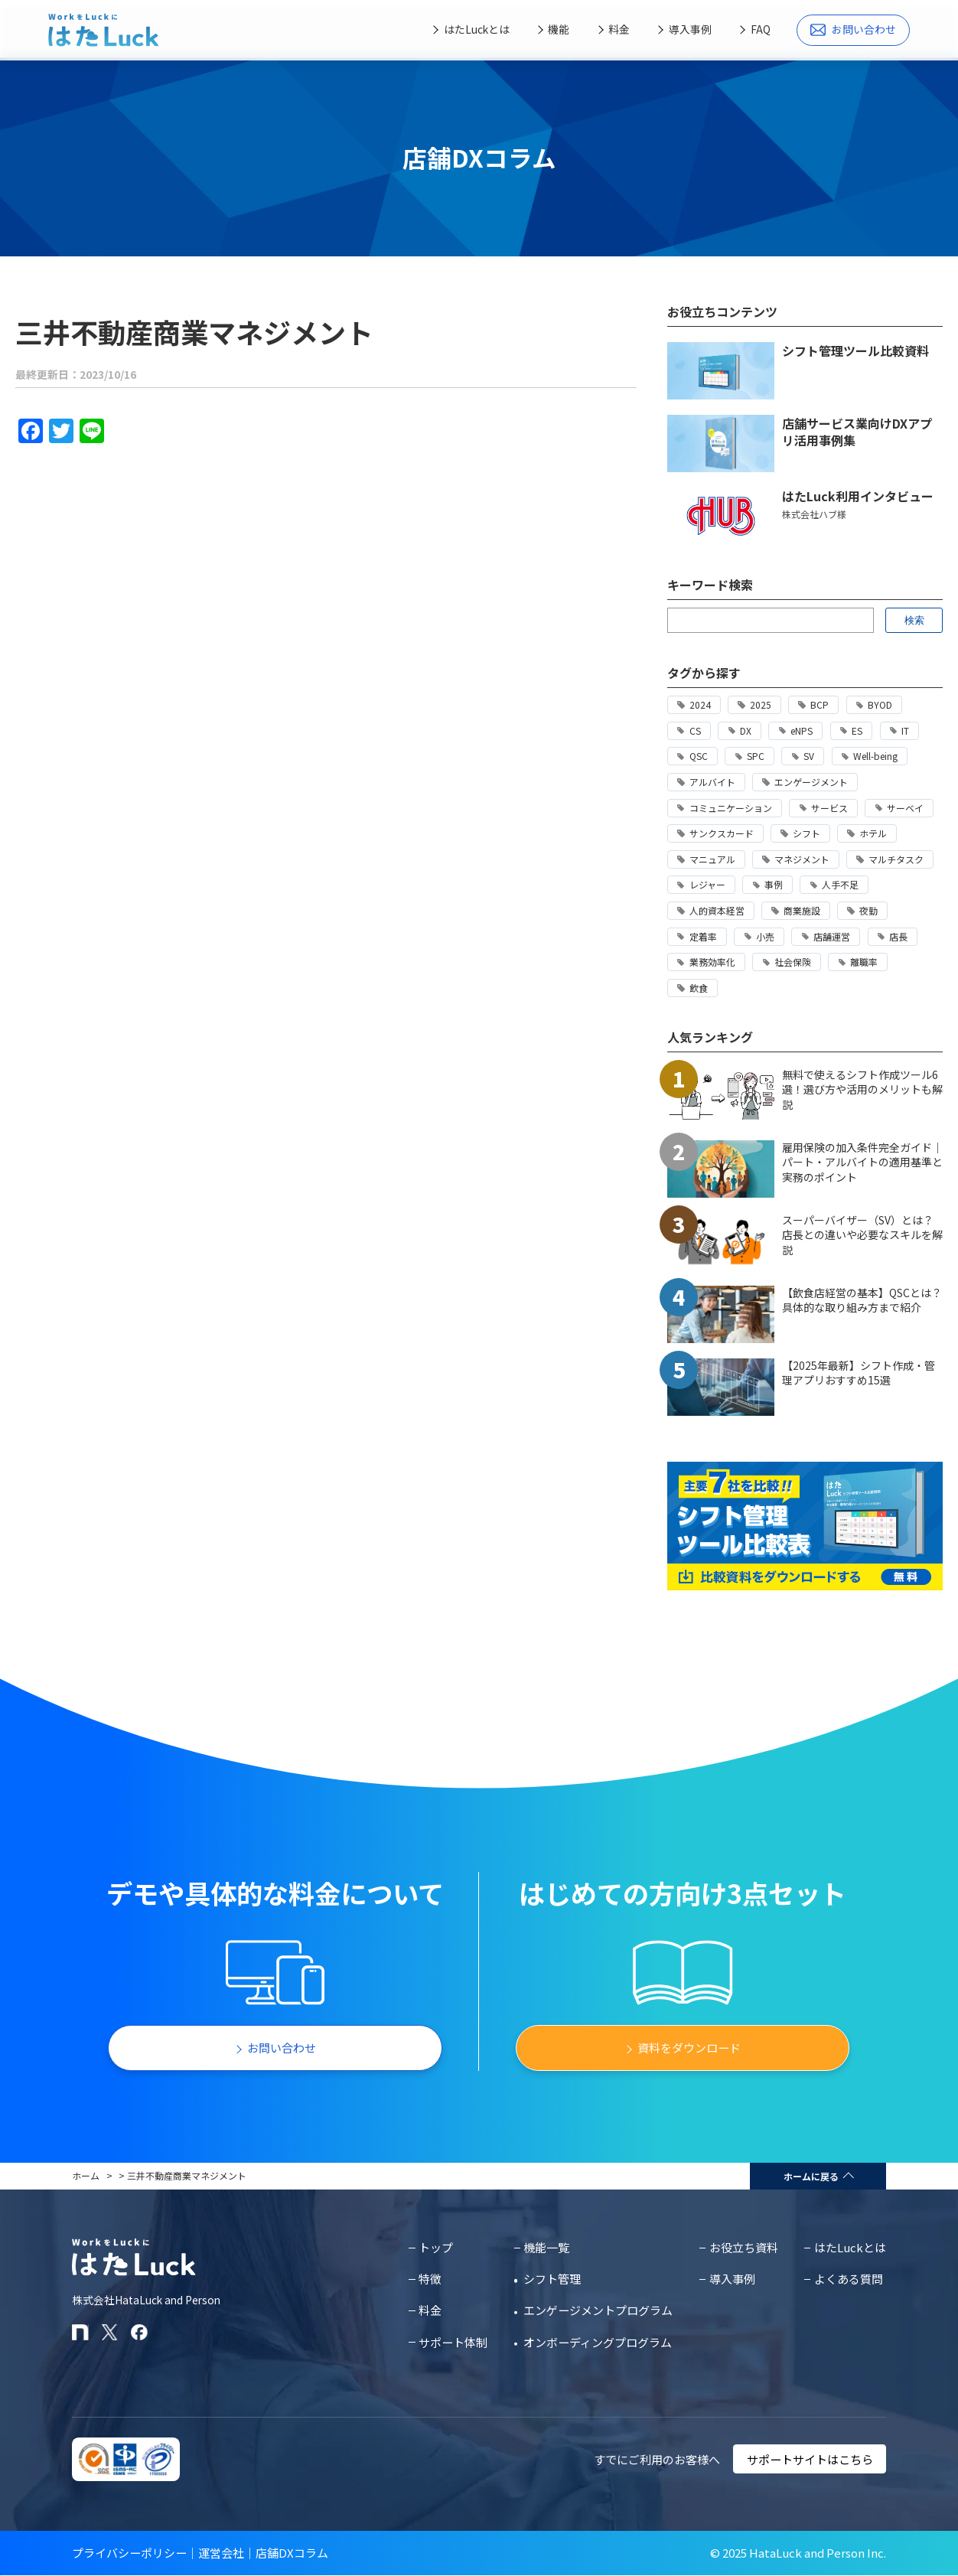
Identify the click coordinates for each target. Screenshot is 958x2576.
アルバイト (712, 781)
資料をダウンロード (689, 2048)
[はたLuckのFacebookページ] (139, 2332)
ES (857, 730)
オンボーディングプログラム (597, 2342)
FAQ (761, 29)
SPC (755, 755)
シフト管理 (552, 2279)
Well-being (875, 755)
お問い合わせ (853, 29)
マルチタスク (896, 859)
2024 (700, 704)
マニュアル (712, 859)
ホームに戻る (811, 2176)
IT (905, 730)
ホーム (85, 2175)
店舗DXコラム (292, 2553)
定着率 (703, 936)
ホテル (873, 833)
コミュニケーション (730, 807)
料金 (619, 29)
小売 (765, 936)
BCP (819, 704)
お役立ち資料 (743, 2247)
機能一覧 (546, 2247)
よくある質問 (848, 2279)
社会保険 (792, 961)
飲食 (698, 987)
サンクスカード (721, 833)
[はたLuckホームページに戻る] (104, 30)
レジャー (707, 884)
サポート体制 (453, 2342)
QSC (698, 755)
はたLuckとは (477, 29)
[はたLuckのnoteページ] (80, 2332)
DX (745, 730)
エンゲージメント (811, 781)
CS (695, 730)
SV (808, 755)
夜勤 (868, 910)
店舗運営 (831, 936)
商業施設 (802, 910)
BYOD (880, 704)
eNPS (801, 730)
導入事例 (690, 29)
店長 (898, 936)
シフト (806, 833)
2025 (760, 704)
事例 (773, 884)
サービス (829, 807)
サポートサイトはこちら (810, 2459)
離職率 (864, 961)
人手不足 (840, 884)
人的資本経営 (717, 910)
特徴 (430, 2279)
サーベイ (905, 807)
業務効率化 (712, 961)
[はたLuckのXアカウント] (110, 2332)
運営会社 (221, 2553)
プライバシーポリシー (129, 2553)
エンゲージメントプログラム (598, 2310)
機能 (558, 29)
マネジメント (801, 859)
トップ (436, 2247)
